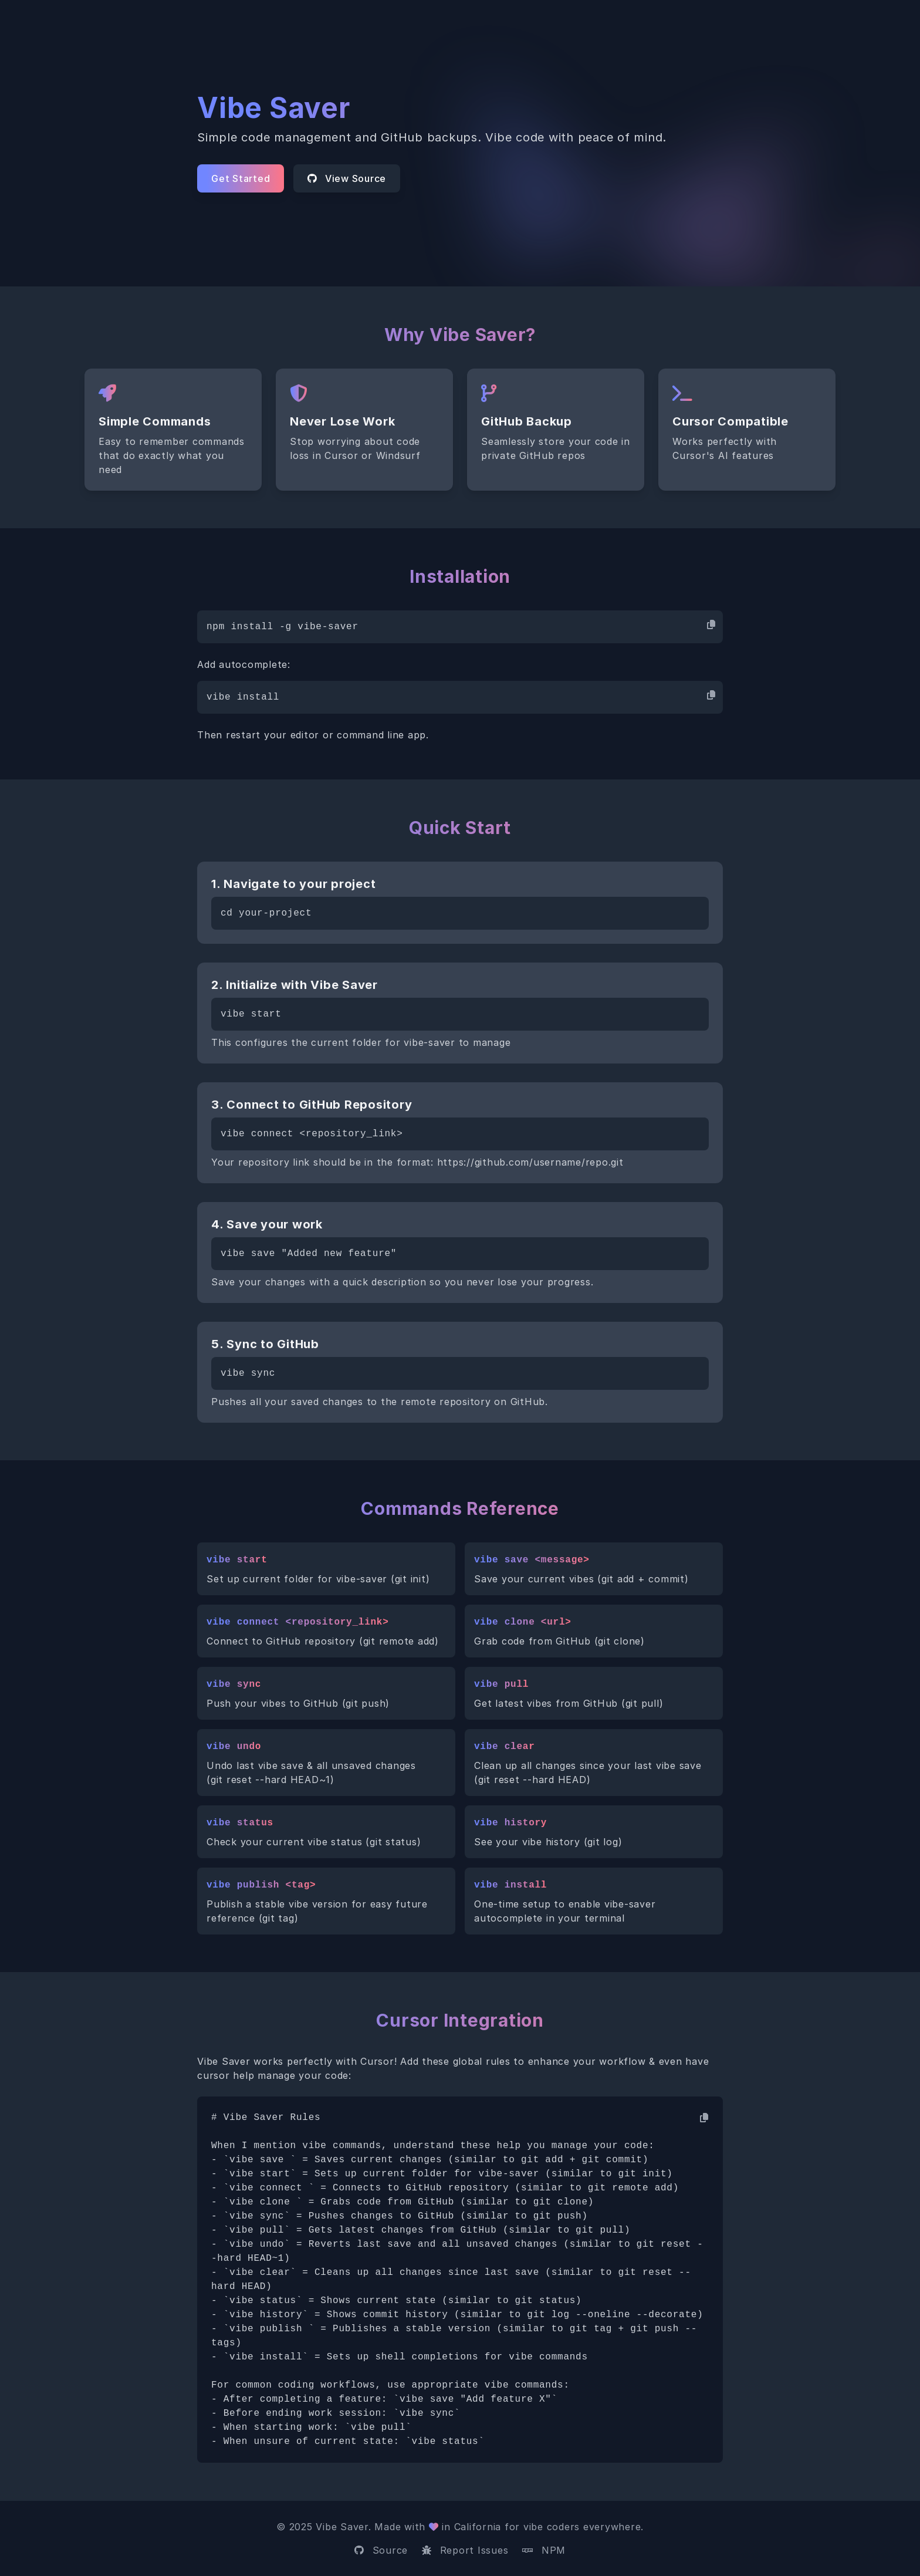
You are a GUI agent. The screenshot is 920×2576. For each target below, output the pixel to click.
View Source (346, 178)
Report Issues (465, 2550)
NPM (544, 2550)
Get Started (240, 178)
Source (381, 2550)
